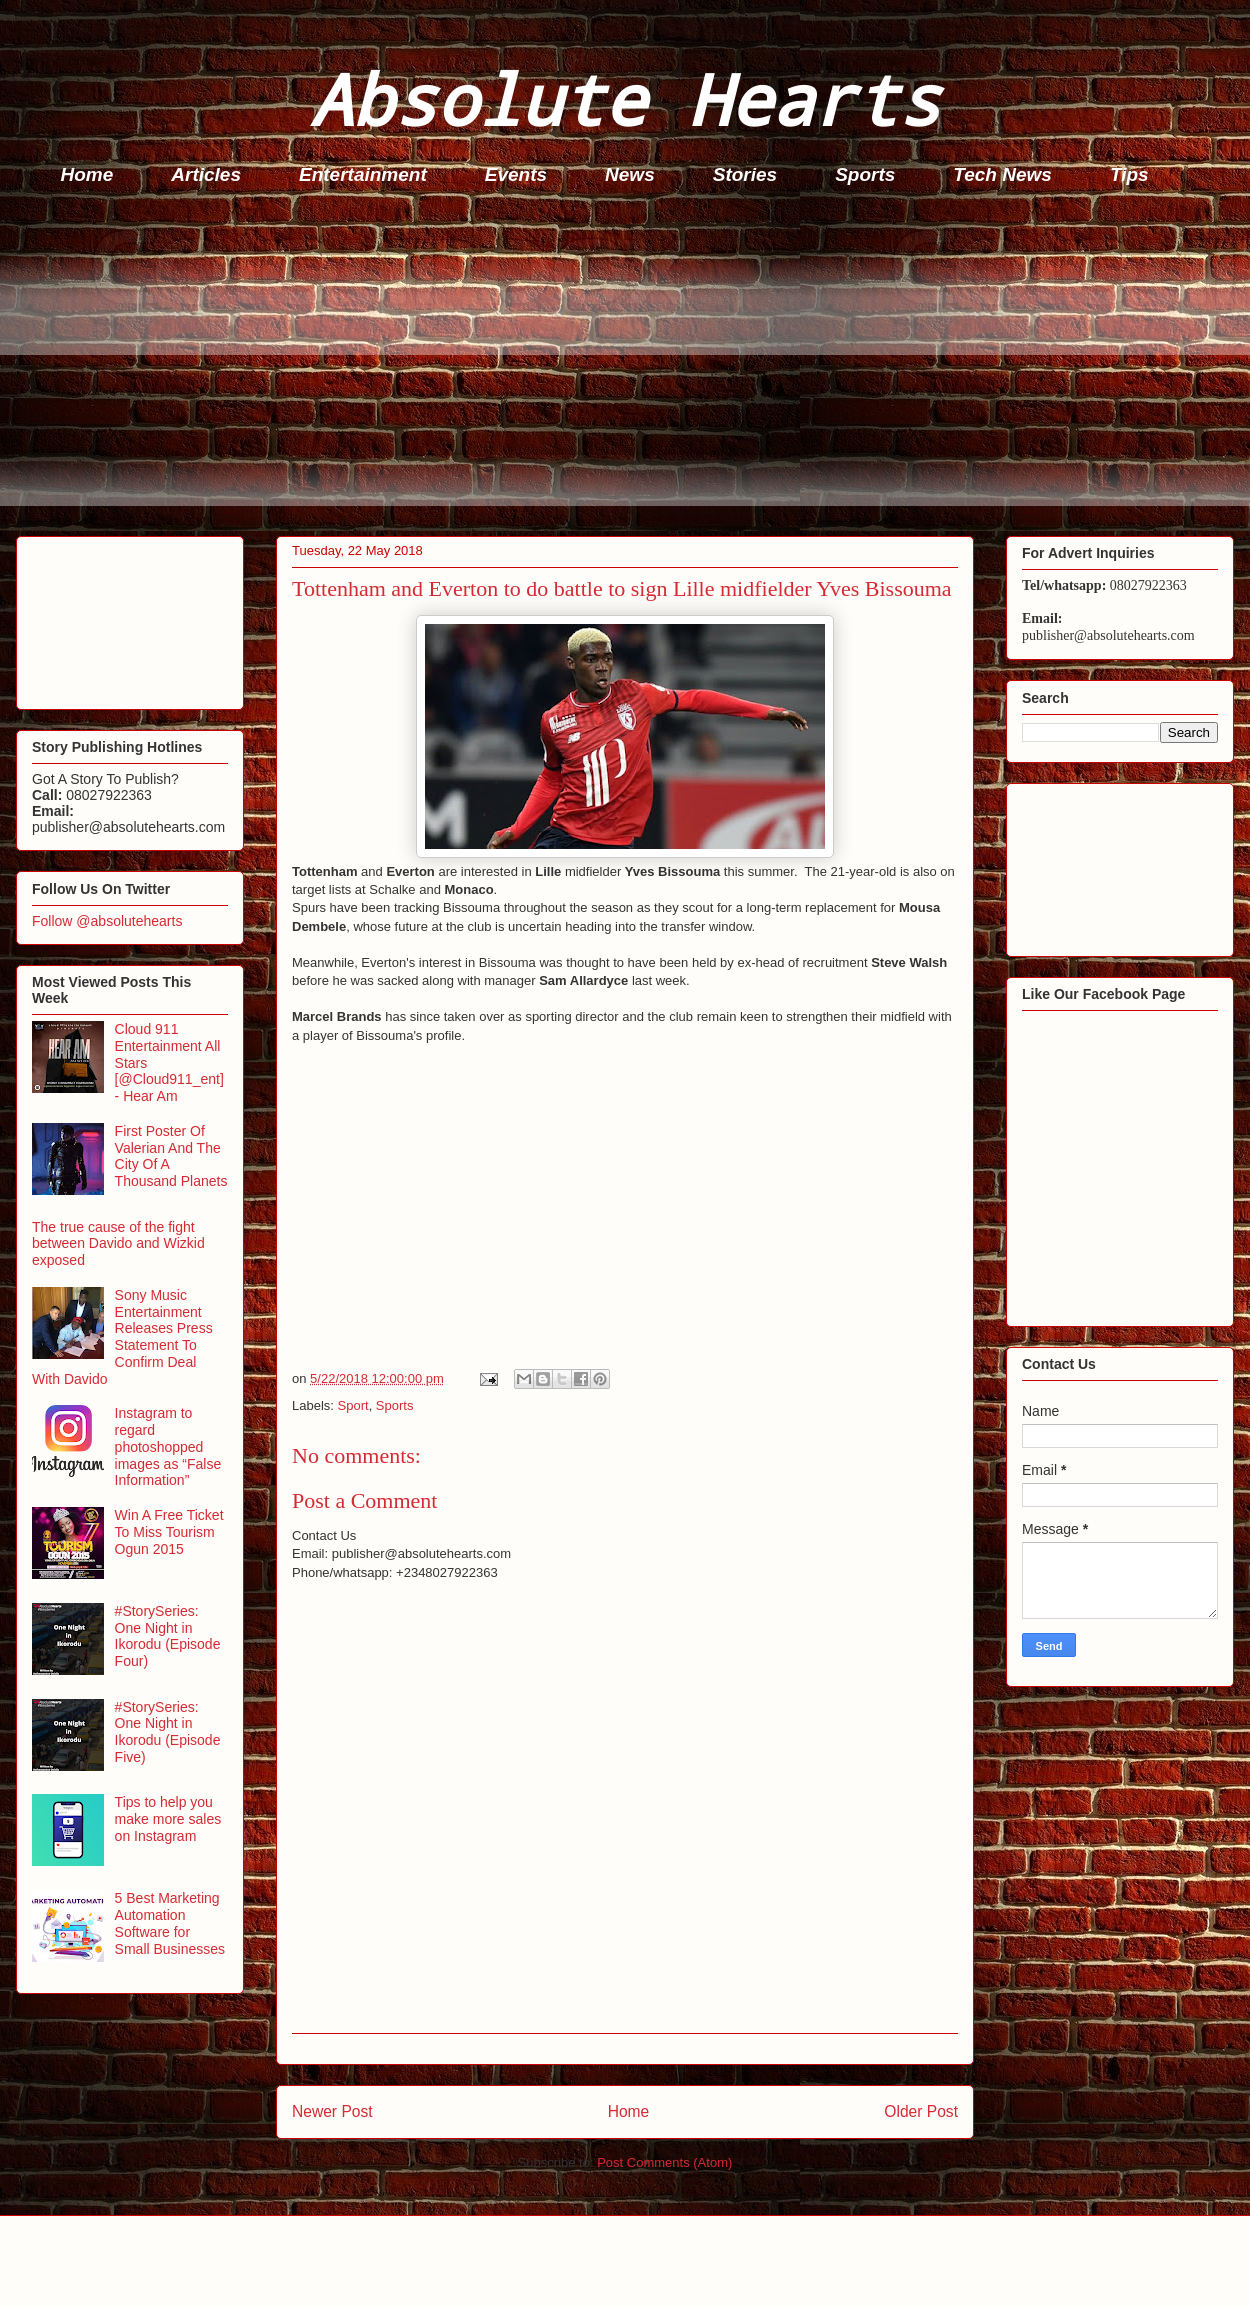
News (630, 174)
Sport (353, 1405)
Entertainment (363, 174)
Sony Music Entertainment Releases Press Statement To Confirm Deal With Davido (122, 1337)
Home (87, 174)
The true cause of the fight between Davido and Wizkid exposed (118, 1244)
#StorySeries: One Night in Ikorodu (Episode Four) (168, 1636)
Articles (206, 174)
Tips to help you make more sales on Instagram (168, 1819)
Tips (1129, 174)
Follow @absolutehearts (107, 921)
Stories (745, 174)
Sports (865, 174)
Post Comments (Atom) (664, 2162)
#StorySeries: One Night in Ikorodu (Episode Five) (168, 1732)
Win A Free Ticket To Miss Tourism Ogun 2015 (169, 1532)
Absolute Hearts (625, 98)
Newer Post (332, 2111)
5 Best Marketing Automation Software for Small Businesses (170, 1923)
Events (516, 174)
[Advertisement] (631, 366)
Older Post (921, 2111)
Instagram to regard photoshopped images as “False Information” (168, 1446)
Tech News (1002, 174)
